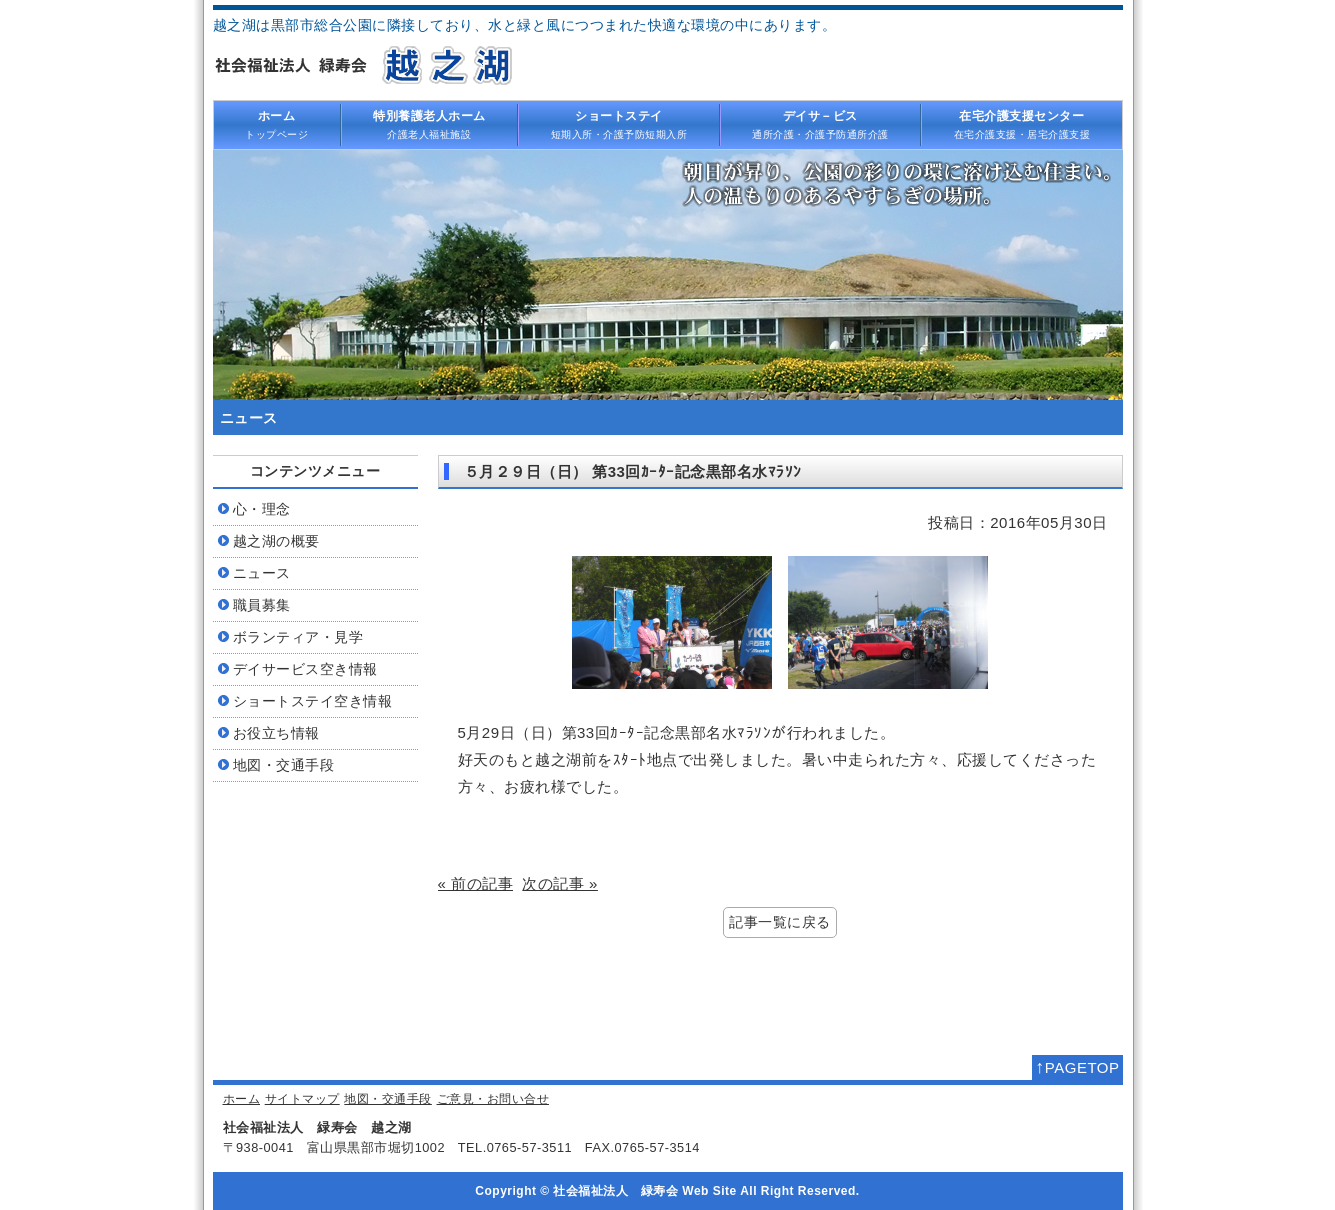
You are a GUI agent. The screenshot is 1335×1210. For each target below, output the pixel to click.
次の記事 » (560, 883)
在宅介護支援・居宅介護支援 (1022, 124)
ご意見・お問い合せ (493, 1099)
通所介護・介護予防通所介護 (821, 124)
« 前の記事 (476, 883)
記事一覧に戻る (780, 922)
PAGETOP (1077, 1067)
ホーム (242, 1099)
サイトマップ (302, 1099)
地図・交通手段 (388, 1099)
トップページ (277, 124)
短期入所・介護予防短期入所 (619, 124)
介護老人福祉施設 (430, 124)
